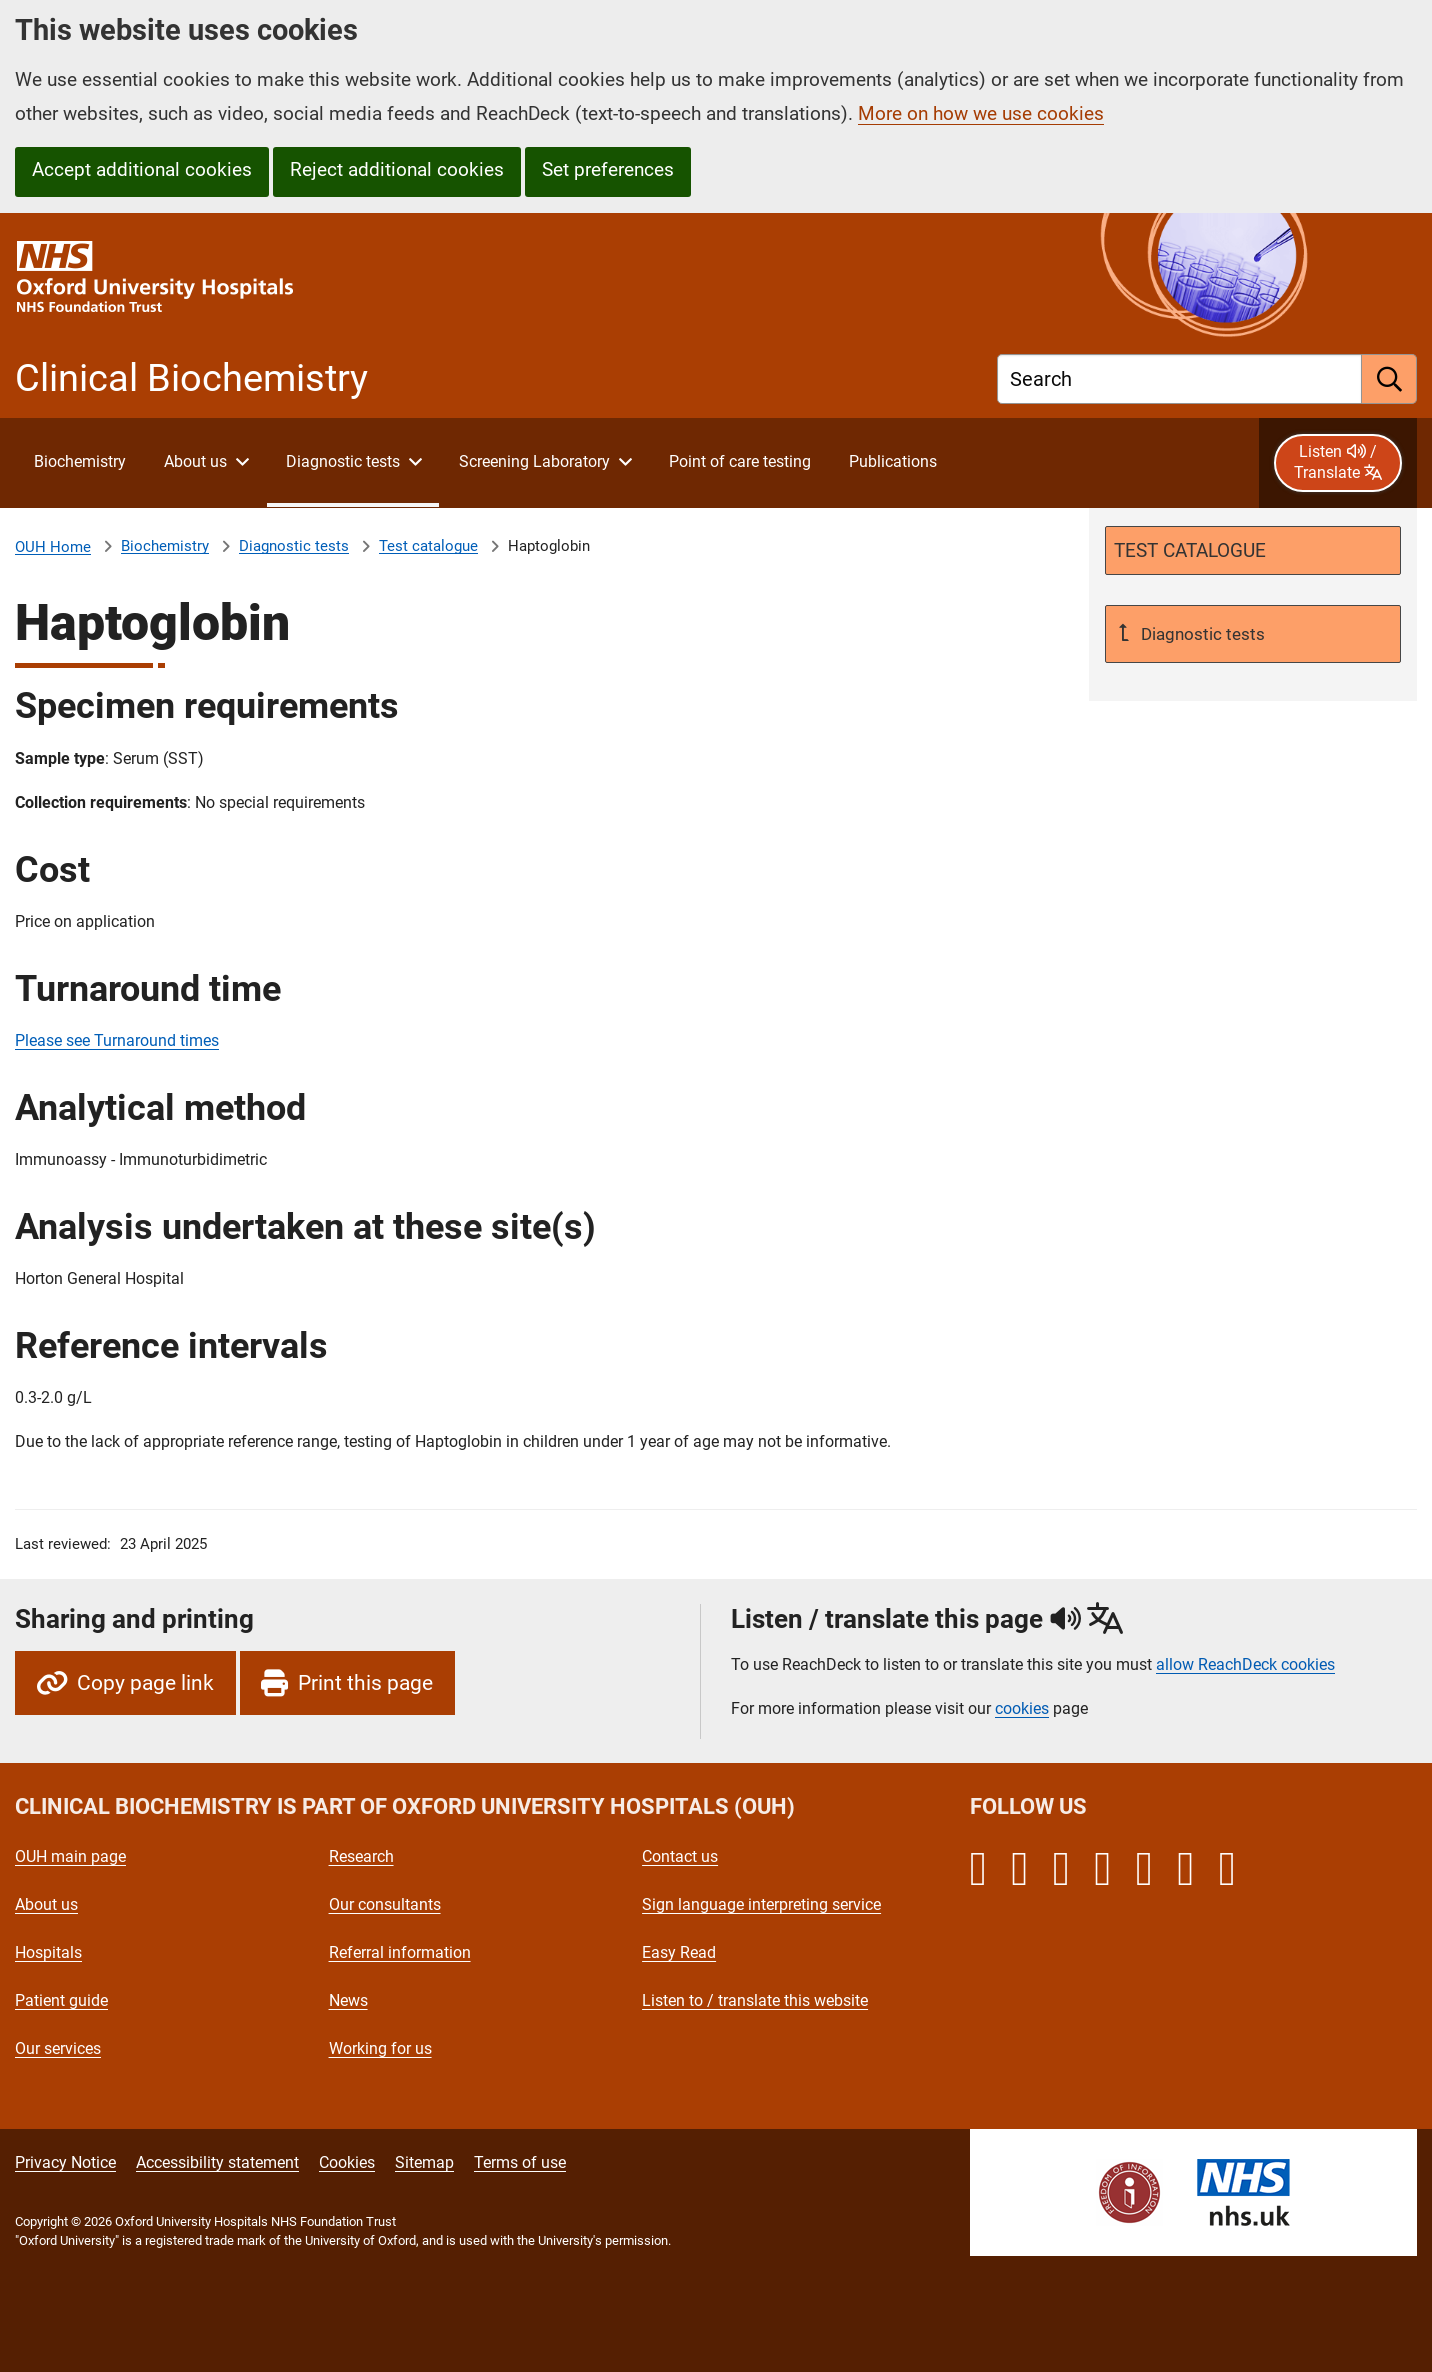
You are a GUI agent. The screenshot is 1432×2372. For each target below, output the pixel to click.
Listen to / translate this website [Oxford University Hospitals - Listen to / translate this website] (755, 2000)
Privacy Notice (65, 2162)
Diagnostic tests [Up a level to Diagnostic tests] (1201, 634)
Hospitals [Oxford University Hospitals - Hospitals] (48, 1952)
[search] (1389, 379)
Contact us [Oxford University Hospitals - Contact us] (680, 1856)
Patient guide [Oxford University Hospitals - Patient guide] (61, 2000)
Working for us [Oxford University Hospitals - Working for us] (380, 2048)
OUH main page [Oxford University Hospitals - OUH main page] (70, 1856)
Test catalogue (428, 546)
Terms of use (520, 2162)
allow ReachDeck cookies (1245, 1665)
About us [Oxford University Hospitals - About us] (46, 1904)
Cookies (347, 2162)
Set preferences (608, 169)
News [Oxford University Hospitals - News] (348, 2000)
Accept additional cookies (142, 169)
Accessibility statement (217, 2162)
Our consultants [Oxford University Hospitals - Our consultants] (385, 1904)
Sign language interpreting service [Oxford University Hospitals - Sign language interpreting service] (761, 1904)
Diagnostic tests (294, 546)
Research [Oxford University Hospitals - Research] (361, 1856)
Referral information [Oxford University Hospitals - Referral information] (400, 1952)
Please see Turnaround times (117, 1040)
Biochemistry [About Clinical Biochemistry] (165, 546)
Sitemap (424, 2162)
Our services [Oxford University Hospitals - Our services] (58, 2048)
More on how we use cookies (981, 113)
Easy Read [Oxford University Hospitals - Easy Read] (679, 1952)
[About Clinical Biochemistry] (79, 463)
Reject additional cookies (397, 169)
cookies (1022, 1708)
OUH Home (53, 547)
